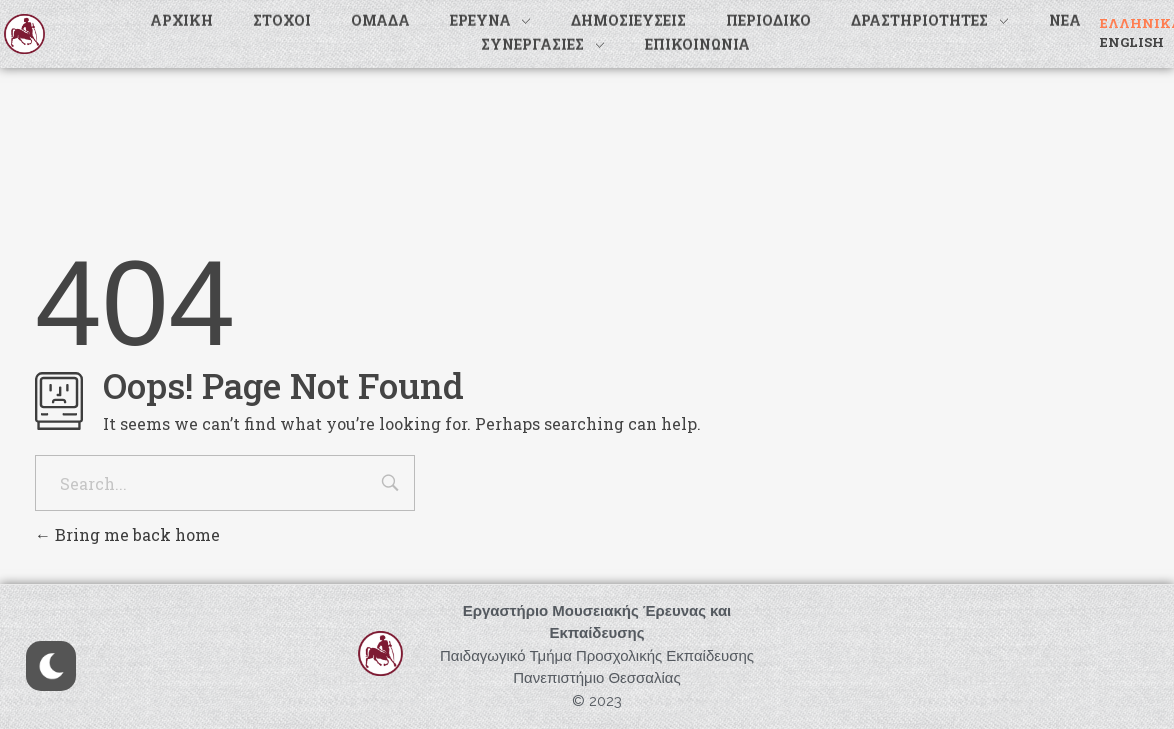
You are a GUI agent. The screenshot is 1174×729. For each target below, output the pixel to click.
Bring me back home (127, 534)
